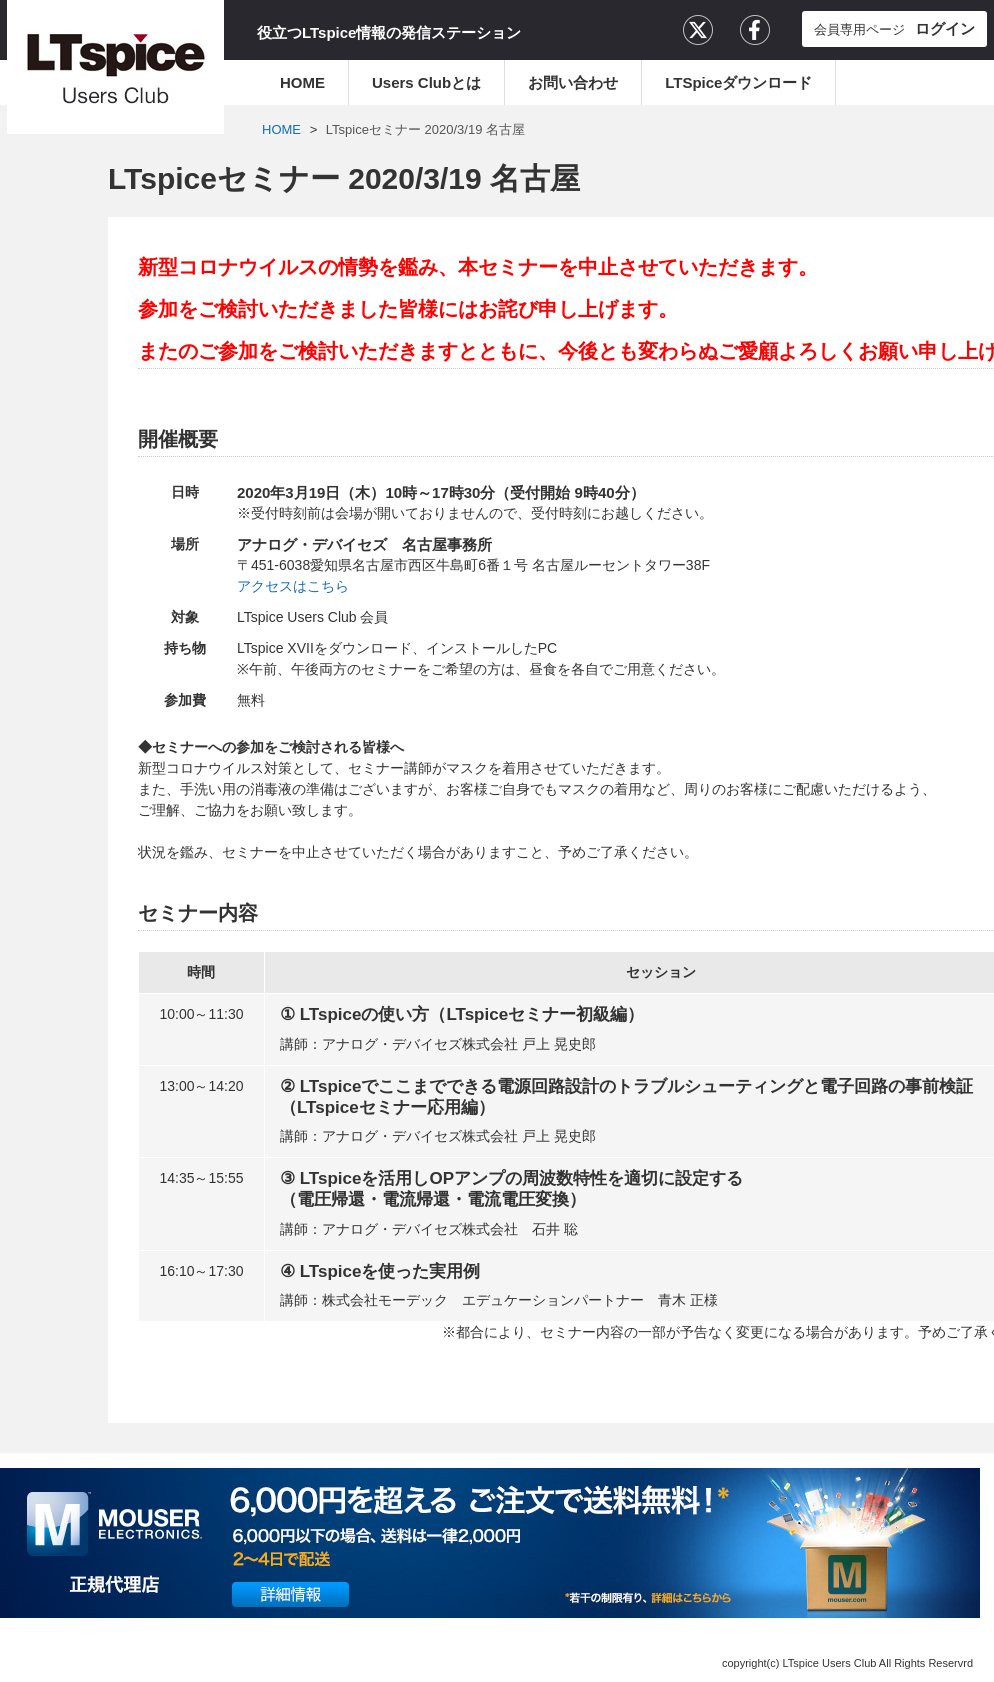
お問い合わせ (573, 82)
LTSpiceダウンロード (738, 82)
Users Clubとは (426, 82)
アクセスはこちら (293, 586)
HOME (302, 82)
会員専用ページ (894, 28)
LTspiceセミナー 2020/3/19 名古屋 (425, 129)
